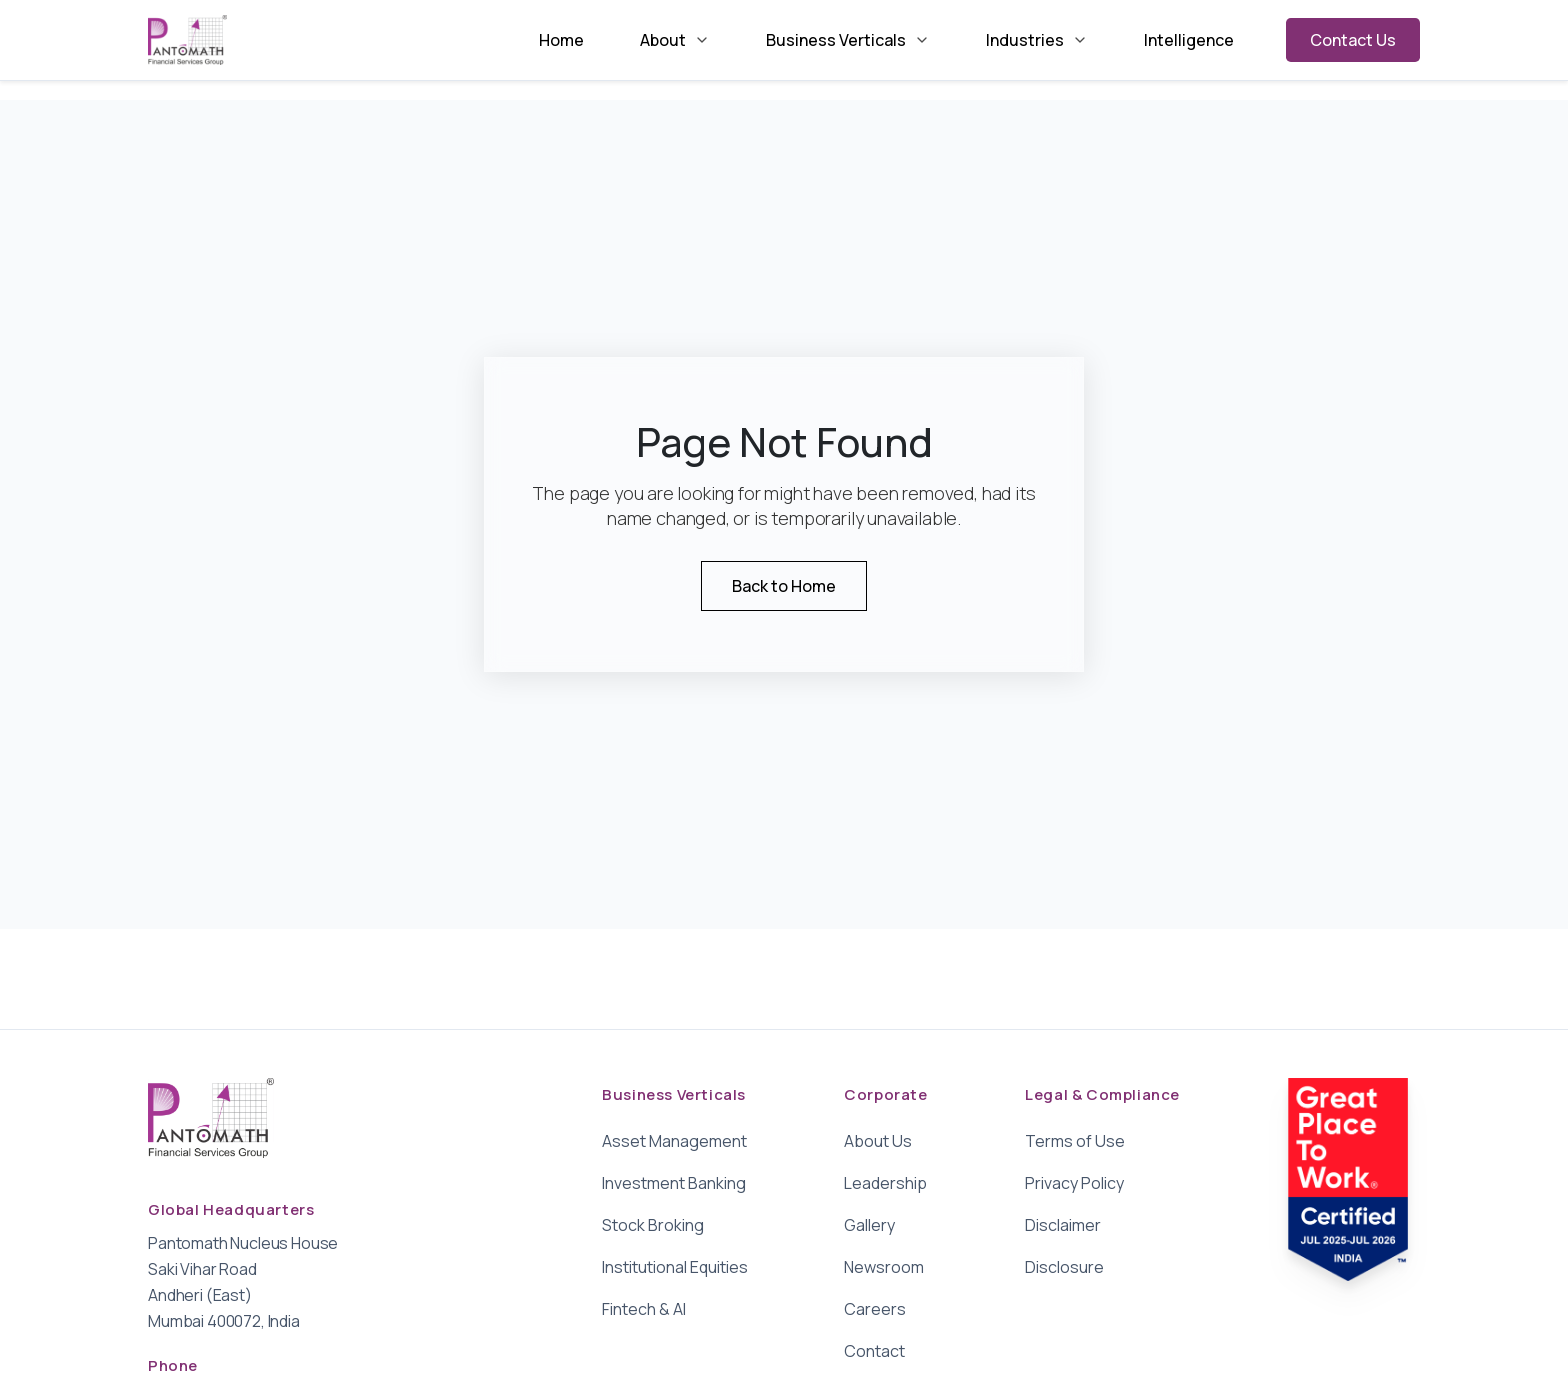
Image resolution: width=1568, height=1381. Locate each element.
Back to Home (784, 586)
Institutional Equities (675, 1267)
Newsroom (884, 1267)
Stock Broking (653, 1225)
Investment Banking (674, 1183)
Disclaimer (1063, 1225)
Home (561, 40)
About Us (878, 1141)
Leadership (885, 1183)
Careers (875, 1309)
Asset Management (674, 1141)
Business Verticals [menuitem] (848, 40)
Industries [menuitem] (1037, 40)
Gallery (869, 1225)
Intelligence (1189, 40)
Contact (874, 1351)
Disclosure (1064, 1267)
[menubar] (886, 40)
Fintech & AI (644, 1309)
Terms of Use (1075, 1141)
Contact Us (1353, 40)
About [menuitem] (675, 40)
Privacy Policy (1074, 1183)
